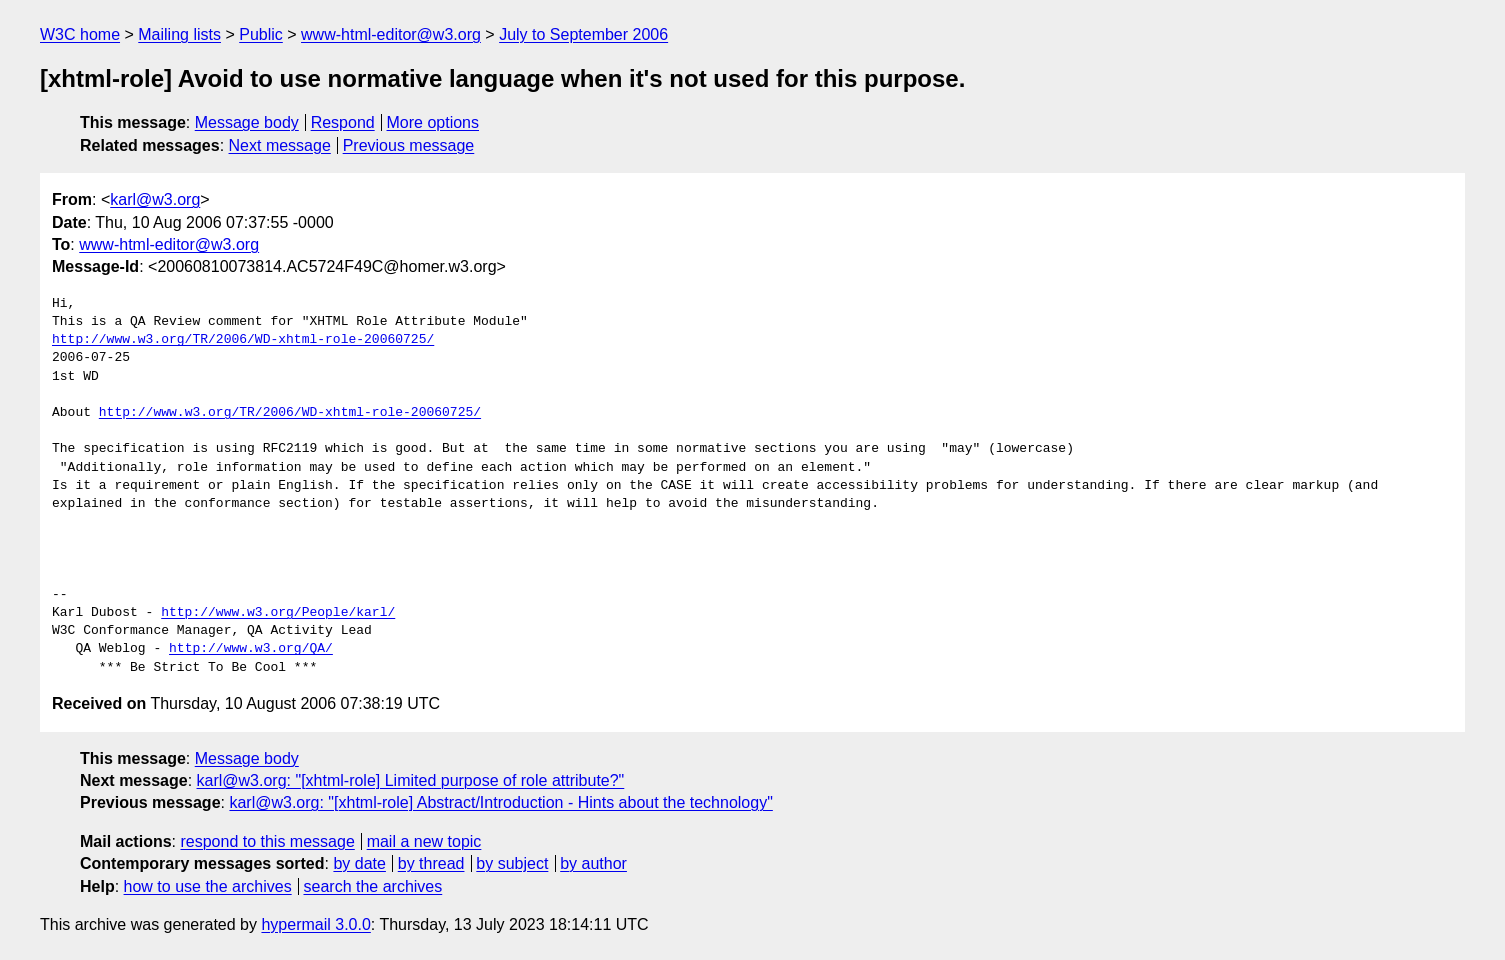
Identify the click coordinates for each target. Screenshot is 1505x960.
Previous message (409, 145)
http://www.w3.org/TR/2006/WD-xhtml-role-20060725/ (243, 340)
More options (433, 122)
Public (261, 34)
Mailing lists (179, 34)
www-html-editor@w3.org (391, 34)
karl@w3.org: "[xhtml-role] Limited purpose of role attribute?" (411, 780)
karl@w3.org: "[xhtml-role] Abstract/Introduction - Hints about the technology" (500, 802)
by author (593, 863)
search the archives (373, 886)
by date (359, 863)
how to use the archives (208, 886)
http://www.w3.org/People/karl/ (278, 613)
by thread (431, 863)
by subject (512, 863)
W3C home (80, 34)
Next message (280, 145)
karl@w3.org (155, 199)
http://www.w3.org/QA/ (251, 649)
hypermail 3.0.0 (315, 924)
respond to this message (267, 841)
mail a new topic (424, 841)
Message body (247, 122)
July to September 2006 (583, 34)
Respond (343, 122)
